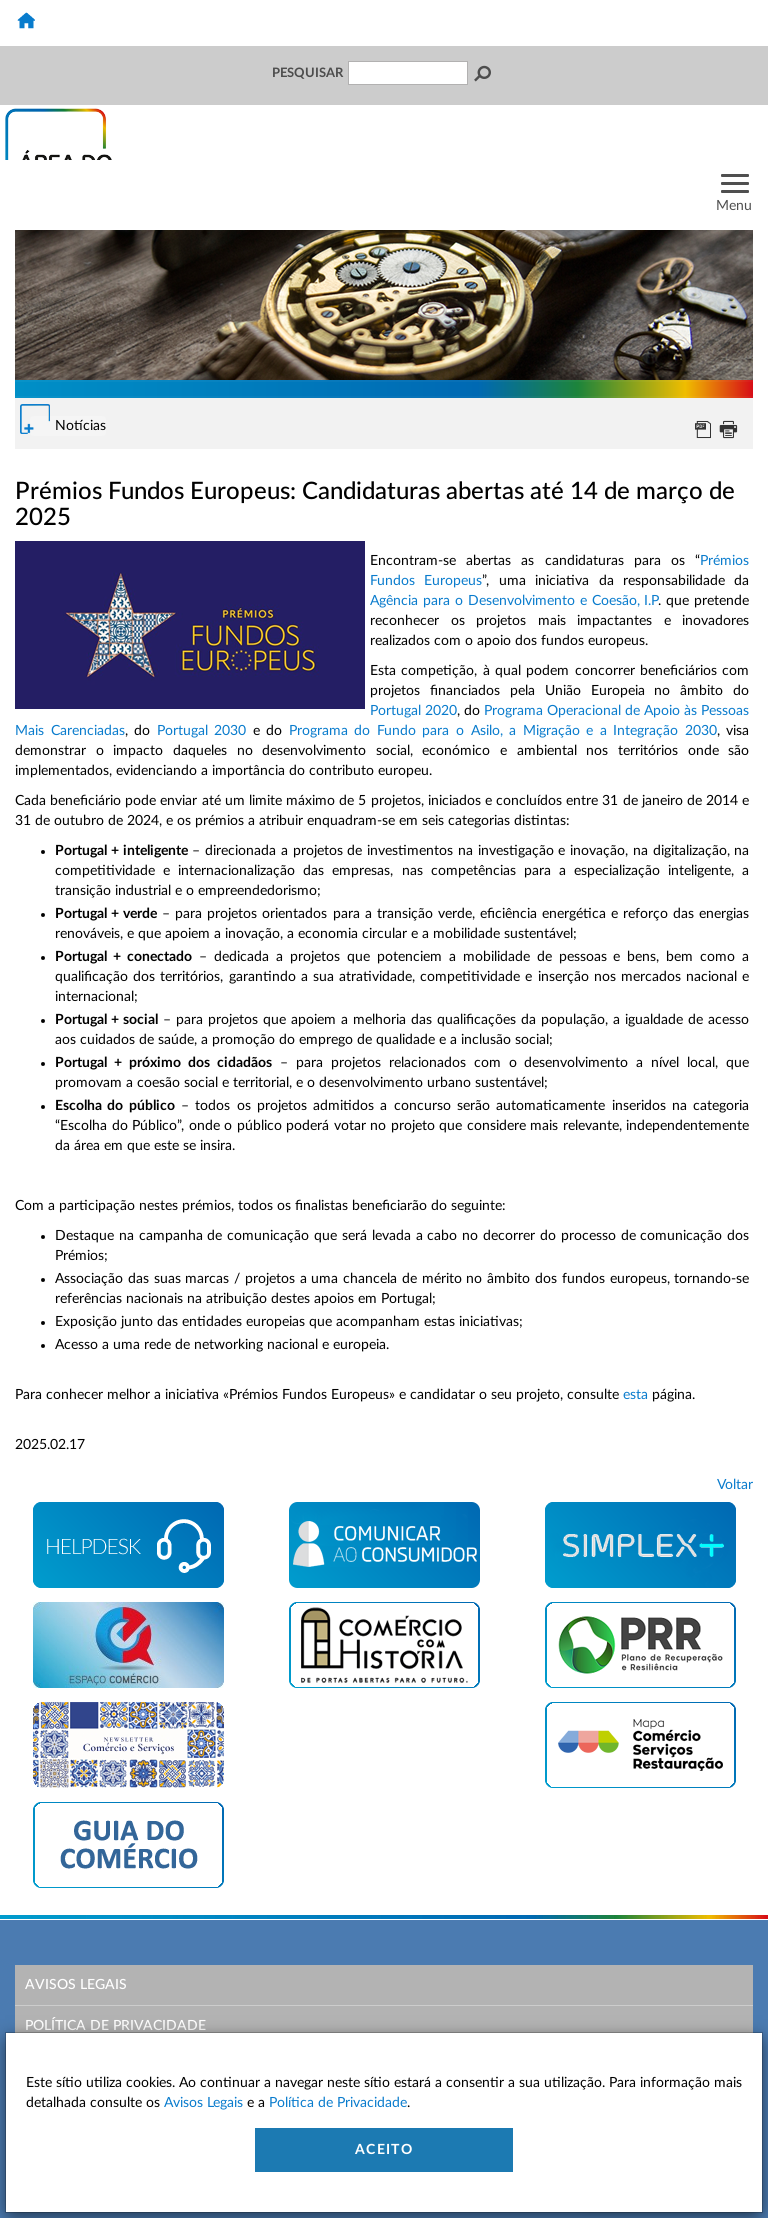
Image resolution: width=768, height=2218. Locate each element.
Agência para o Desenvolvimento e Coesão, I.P (514, 601)
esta (635, 1395)
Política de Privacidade (115, 2026)
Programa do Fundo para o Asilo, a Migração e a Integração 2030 (503, 731)
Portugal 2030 (202, 731)
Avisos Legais (76, 1985)
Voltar (735, 1485)
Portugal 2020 (413, 711)
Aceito (384, 2150)
